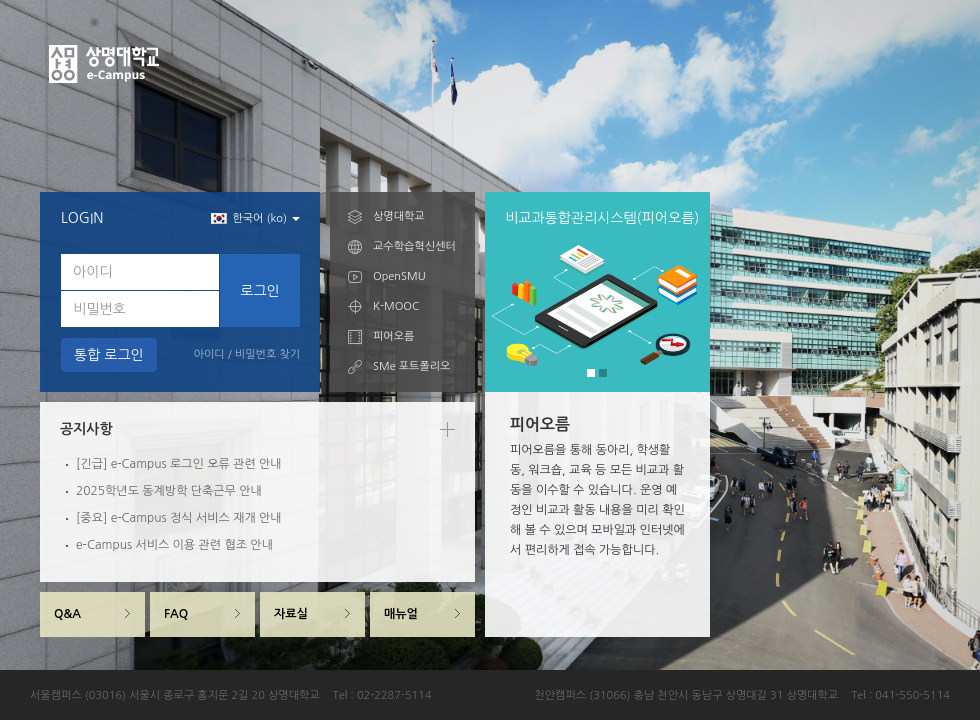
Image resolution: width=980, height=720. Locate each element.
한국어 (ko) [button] (255, 218)
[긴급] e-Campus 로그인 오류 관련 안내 (179, 464)
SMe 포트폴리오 (411, 366)
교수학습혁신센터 (414, 246)
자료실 (291, 614)
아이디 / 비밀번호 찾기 (247, 354)
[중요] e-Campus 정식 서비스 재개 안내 (179, 518)
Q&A (67, 614)
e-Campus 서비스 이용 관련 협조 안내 (174, 545)
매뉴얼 (401, 614)
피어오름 (393, 336)
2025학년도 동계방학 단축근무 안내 (169, 491)
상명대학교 (399, 216)
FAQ (176, 614)
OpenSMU (399, 276)
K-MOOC (396, 306)
